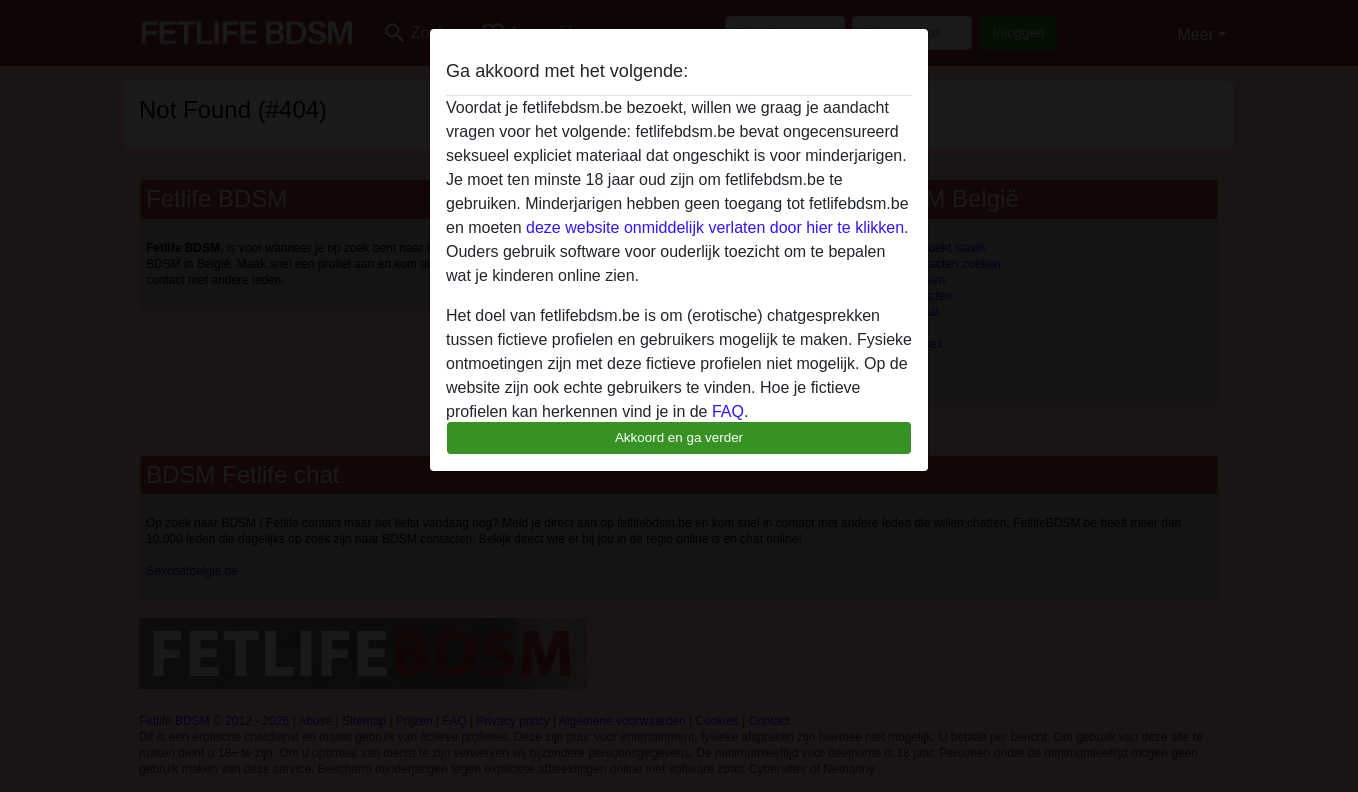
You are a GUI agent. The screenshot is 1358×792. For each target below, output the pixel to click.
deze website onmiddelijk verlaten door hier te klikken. (717, 227)
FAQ (728, 411)
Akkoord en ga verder (679, 437)
